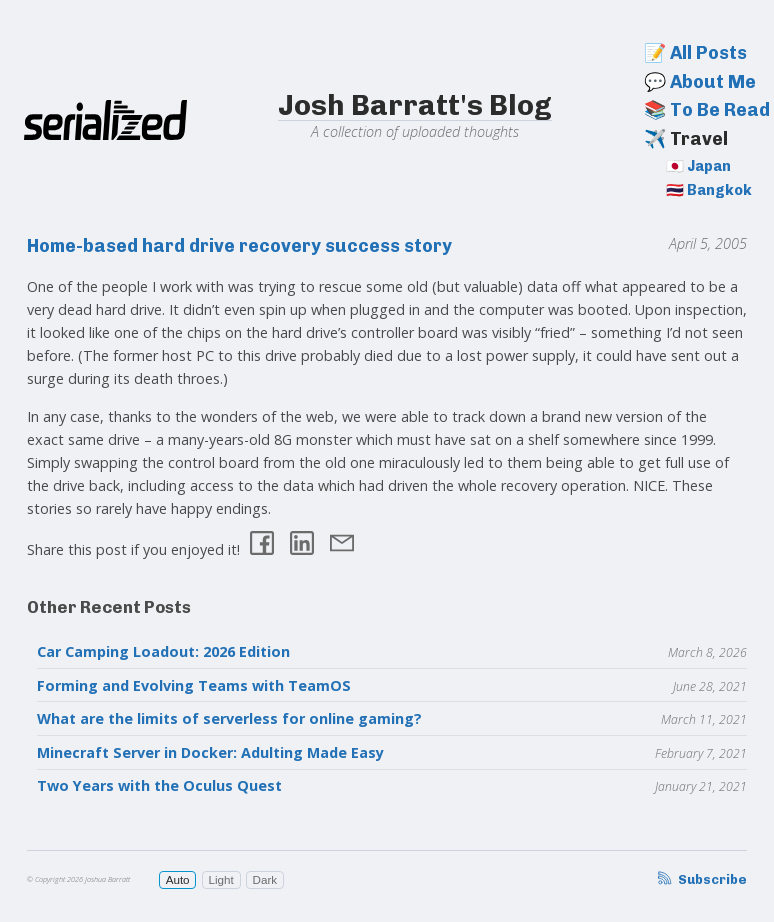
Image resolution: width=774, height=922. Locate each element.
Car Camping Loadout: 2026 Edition (163, 651)
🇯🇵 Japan (698, 166)
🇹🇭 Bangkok (709, 190)
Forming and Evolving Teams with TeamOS (194, 685)
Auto (178, 879)
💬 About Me (700, 82)
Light (220, 879)
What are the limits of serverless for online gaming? (229, 718)
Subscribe (701, 879)
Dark (265, 879)
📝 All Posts (695, 53)
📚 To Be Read (707, 110)
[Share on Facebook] (262, 545)
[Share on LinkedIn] (302, 545)
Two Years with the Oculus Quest (159, 785)
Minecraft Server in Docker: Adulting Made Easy (210, 752)
